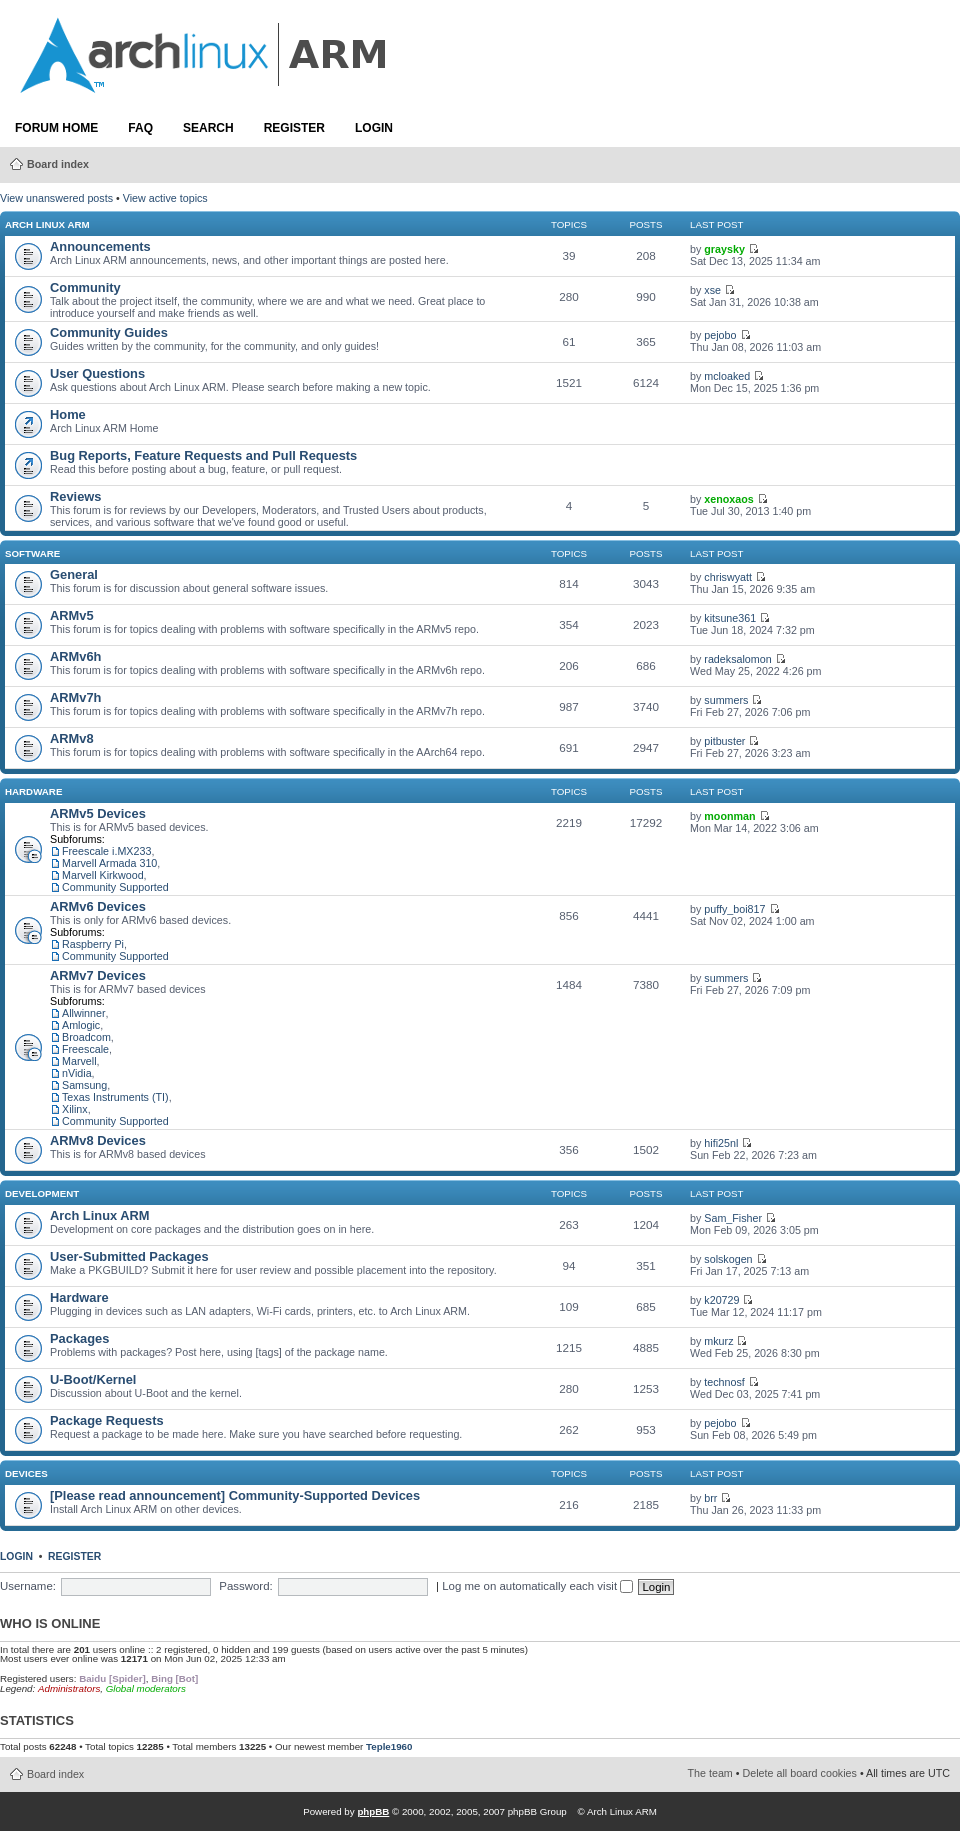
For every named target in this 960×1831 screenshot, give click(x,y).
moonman (729, 816)
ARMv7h (75, 697)
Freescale (85, 1049)
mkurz (718, 1341)
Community (85, 287)
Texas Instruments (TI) (115, 1097)
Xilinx (75, 1109)
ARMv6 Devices (98, 906)
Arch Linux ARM (47, 224)
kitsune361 (730, 618)
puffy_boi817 (734, 909)
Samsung (84, 1085)
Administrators (69, 1688)
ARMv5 (72, 615)
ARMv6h (75, 656)
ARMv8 (72, 738)
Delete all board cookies (800, 1773)
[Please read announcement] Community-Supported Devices (235, 1495)
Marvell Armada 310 (109, 863)
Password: (245, 1586)
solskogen (728, 1259)
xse (712, 290)
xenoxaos (728, 499)
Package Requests (107, 1420)
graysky (724, 249)
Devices (26, 1473)
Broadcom (86, 1037)
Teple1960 (389, 1746)
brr (710, 1498)
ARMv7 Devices (98, 975)
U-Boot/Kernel (93, 1379)
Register (294, 128)
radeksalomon (737, 659)
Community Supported (115, 887)
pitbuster (724, 741)
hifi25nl (721, 1143)
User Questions (97, 373)
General (74, 574)
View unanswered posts (56, 198)
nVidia (77, 1073)
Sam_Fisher (733, 1218)
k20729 (721, 1300)
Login (374, 128)
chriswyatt (728, 577)
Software (32, 553)
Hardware (33, 791)
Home (68, 414)
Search (208, 128)
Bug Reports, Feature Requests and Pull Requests (203, 455)
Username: (28, 1586)
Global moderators (146, 1688)
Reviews (75, 496)
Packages (79, 1338)
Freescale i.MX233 (106, 851)
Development (42, 1193)
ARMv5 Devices (98, 813)
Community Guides (109, 332)
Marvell (79, 1061)
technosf (724, 1382)
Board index (58, 164)
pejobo (720, 335)
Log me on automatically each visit (537, 1586)
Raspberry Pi (93, 944)
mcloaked (727, 376)
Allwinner (84, 1013)
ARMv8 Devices (98, 1140)
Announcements (100, 246)
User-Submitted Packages (129, 1256)
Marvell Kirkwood (103, 875)
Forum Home (56, 128)
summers (726, 700)
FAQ (140, 128)
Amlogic (81, 1025)
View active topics (165, 198)
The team (710, 1773)
